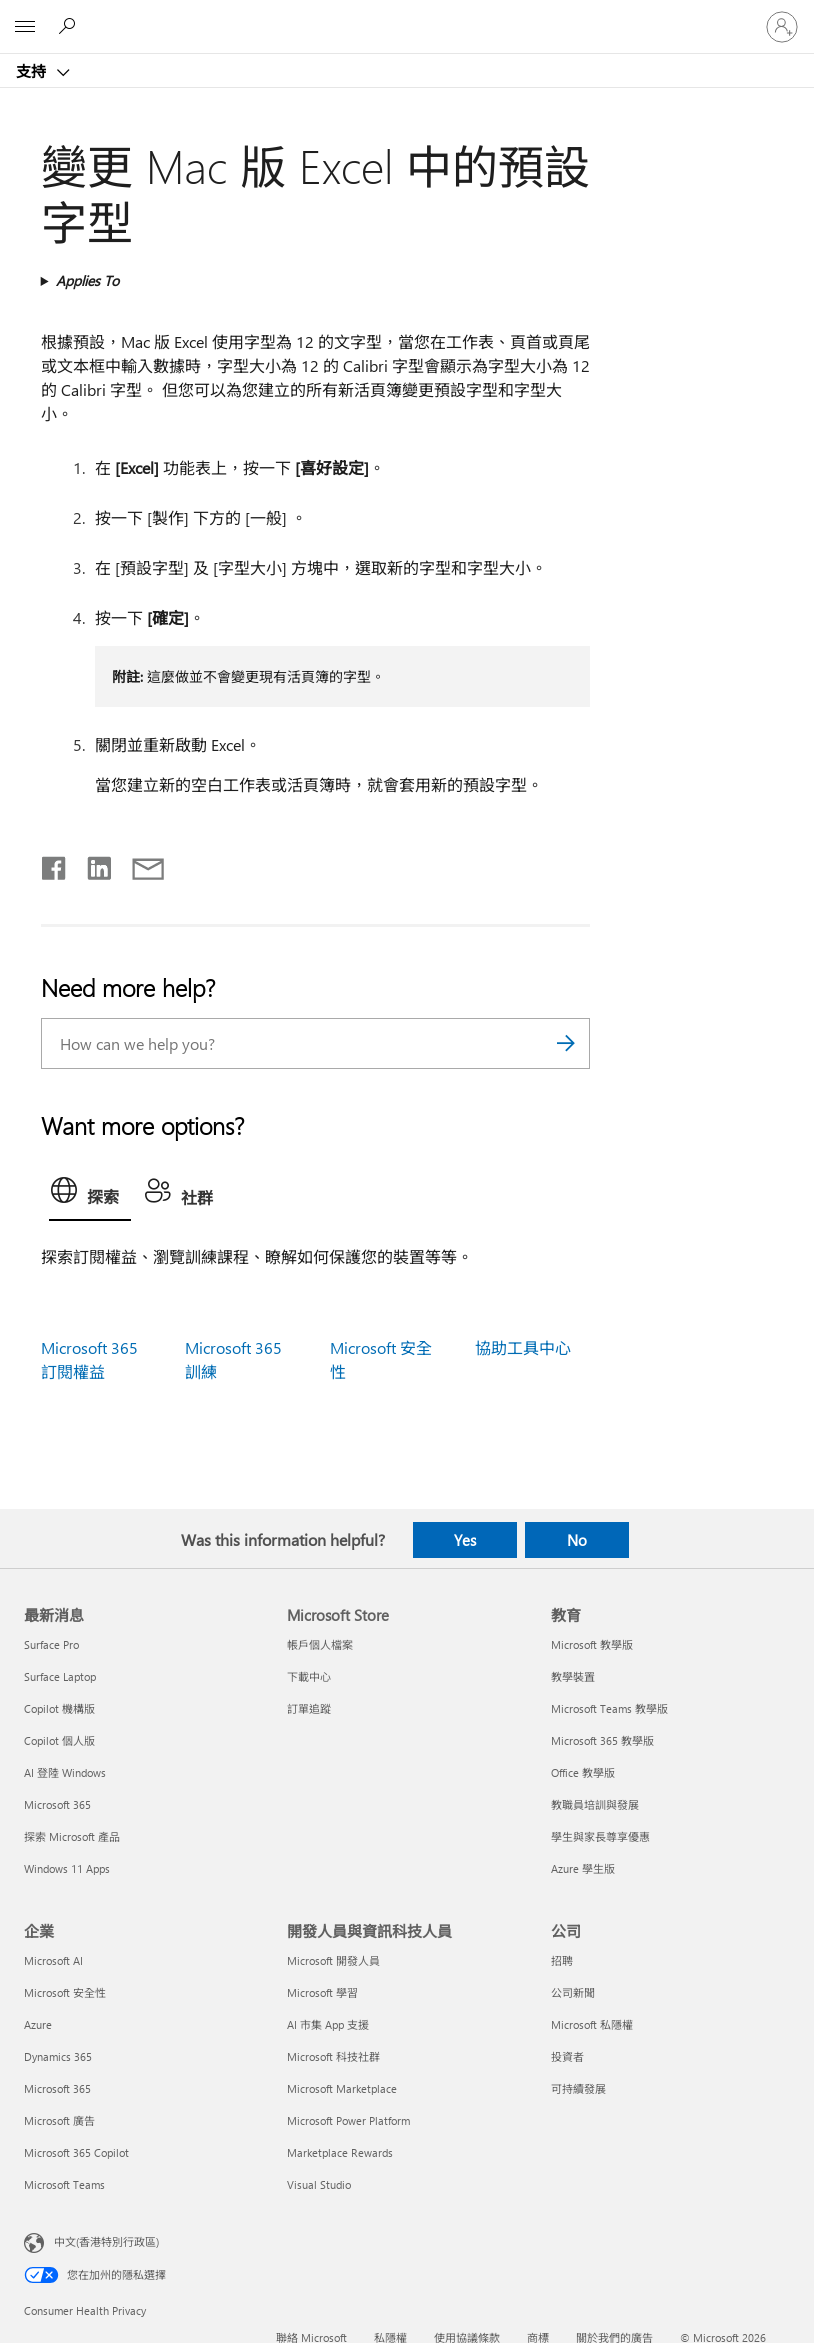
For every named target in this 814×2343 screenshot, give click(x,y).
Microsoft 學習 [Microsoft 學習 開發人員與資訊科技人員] (322, 1992)
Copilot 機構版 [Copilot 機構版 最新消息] (59, 1708)
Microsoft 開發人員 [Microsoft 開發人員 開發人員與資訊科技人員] (333, 1960)
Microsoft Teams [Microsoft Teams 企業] (64, 2184)
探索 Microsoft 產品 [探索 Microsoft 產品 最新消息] (72, 1836)
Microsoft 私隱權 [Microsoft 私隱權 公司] (592, 2024)
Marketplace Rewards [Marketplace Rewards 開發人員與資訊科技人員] (340, 2152)
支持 (33, 71)
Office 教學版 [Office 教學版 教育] (583, 1772)
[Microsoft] (406, 15)
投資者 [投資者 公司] (567, 2056)
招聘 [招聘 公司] (562, 1960)
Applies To (87, 280)
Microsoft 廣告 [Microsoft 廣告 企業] (59, 2120)
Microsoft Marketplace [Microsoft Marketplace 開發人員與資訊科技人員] (342, 2088)
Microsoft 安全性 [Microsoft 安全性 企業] (65, 1992)
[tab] (90, 1195)
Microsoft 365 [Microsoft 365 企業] (57, 2088)
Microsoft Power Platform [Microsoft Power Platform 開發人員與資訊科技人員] (348, 2120)
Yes (465, 1540)
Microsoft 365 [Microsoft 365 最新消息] (57, 1804)
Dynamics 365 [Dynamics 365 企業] (58, 2056)
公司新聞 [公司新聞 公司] (573, 1992)
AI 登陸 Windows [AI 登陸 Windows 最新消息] (65, 1772)
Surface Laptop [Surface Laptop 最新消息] (60, 1676)
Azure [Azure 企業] (38, 2024)
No (577, 1540)
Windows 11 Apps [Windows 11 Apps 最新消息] (67, 1868)
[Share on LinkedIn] (91, 864)
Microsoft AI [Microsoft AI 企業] (53, 1960)
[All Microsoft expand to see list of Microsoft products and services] (25, 27)
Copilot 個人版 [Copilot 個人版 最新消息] (59, 1740)
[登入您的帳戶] (782, 27)
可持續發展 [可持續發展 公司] (578, 2088)
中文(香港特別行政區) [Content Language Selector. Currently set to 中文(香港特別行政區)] (106, 2240)
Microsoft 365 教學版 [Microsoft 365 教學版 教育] (602, 1740)
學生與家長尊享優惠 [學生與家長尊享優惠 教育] (600, 1836)
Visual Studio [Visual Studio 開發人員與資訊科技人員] (319, 2184)
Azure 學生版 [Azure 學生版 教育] (583, 1868)
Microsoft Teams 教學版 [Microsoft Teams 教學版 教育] (609, 1708)
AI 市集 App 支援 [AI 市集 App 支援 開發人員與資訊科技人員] (328, 2024)
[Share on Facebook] (55, 864)
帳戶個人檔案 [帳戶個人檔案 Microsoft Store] (320, 1644)
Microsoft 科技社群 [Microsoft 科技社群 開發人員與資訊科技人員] (333, 2056)
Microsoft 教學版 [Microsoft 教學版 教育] (592, 1644)
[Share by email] (139, 864)
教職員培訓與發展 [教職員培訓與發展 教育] (595, 1804)
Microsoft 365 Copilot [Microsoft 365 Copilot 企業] (76, 2152)
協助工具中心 (523, 1347)
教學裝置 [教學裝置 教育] (573, 1676)
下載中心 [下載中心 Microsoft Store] (309, 1676)
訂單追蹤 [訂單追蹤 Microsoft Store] (309, 1708)
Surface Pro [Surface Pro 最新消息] (51, 1644)
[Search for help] (70, 26)
